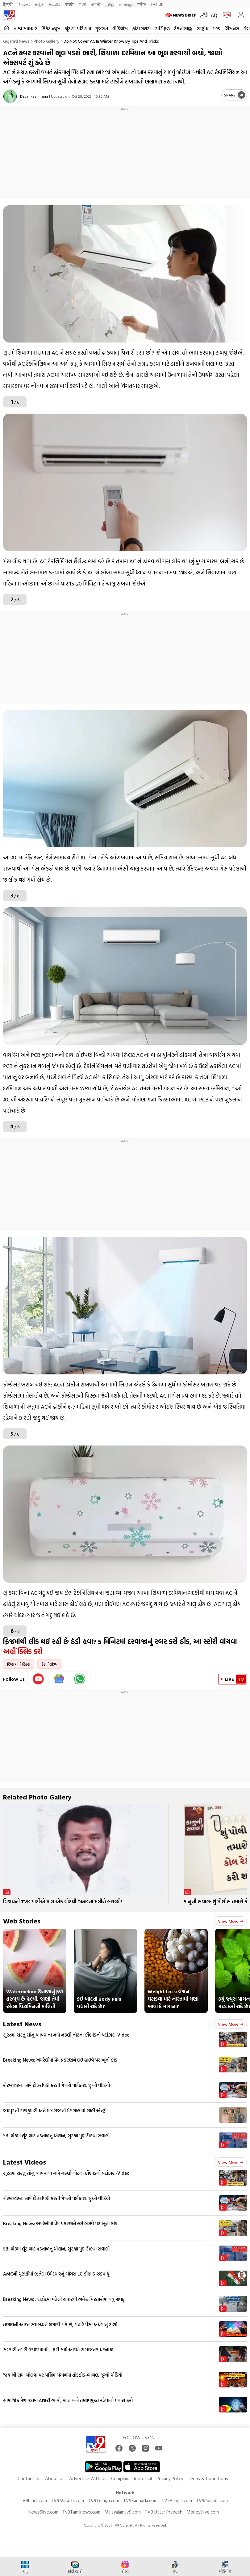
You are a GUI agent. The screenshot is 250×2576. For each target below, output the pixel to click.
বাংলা (82, 4)
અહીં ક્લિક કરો (23, 1651)
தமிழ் (110, 4)
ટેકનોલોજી (183, 28)
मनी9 (141, 4)
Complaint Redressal (131, 2478)
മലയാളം (125, 4)
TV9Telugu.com (103, 2500)
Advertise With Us (87, 2478)
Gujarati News (16, 41)
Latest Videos (24, 2162)
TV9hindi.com (33, 2500)
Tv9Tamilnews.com (81, 2511)
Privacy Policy (169, 2478)
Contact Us (29, 2478)
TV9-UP (157, 4)
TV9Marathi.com (67, 2500)
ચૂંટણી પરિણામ (78, 28)
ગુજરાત (101, 28)
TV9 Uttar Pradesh (163, 2511)
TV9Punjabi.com (212, 2500)
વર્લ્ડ (216, 28)
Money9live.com (202, 2511)
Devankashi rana (34, 96)
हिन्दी (8, 4)
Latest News (22, 2024)
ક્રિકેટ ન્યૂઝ (50, 28)
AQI (215, 15)
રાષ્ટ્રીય (202, 28)
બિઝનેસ (231, 28)
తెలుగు (54, 4)
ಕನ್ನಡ (39, 4)
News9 (24, 4)
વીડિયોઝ (120, 28)
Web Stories (21, 1921)
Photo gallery (46, 41)
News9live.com (43, 2511)
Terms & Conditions (208, 2478)
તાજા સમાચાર (25, 28)
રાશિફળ (162, 28)
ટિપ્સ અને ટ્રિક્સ (18, 1664)
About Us (55, 2478)
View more (231, 1921)
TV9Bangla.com (176, 2500)
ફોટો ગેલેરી (141, 28)
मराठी (69, 4)
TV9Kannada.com (140, 2500)
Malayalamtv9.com (122, 2511)
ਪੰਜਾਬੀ (96, 4)
